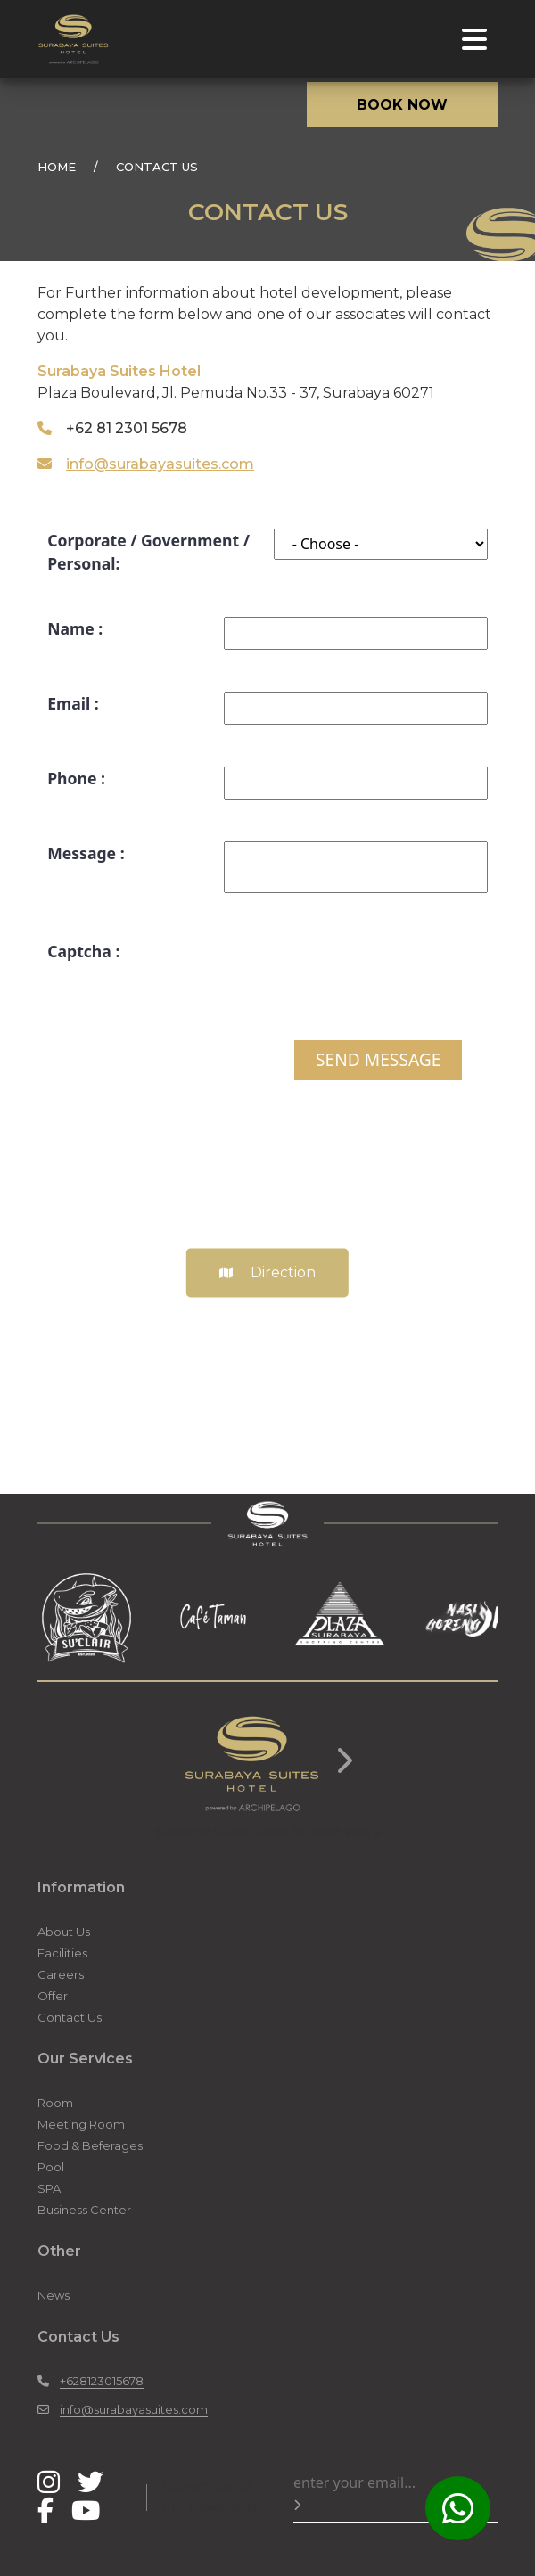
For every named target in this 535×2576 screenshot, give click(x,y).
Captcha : (83, 951)
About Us (63, 1931)
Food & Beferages (90, 2145)
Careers (60, 1974)
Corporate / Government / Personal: (148, 551)
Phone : (76, 778)
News (53, 2295)
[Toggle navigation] (474, 39)
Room (55, 2103)
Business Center (84, 2210)
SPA (49, 2188)
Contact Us (69, 2017)
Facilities (62, 1953)
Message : (85, 853)
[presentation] (352, 974)
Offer (52, 1996)
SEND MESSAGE (378, 1059)
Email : (73, 703)
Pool (50, 2167)
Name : (75, 628)
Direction (267, 1273)
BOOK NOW (402, 104)
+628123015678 (102, 2381)
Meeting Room (81, 2124)
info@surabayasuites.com (160, 463)
